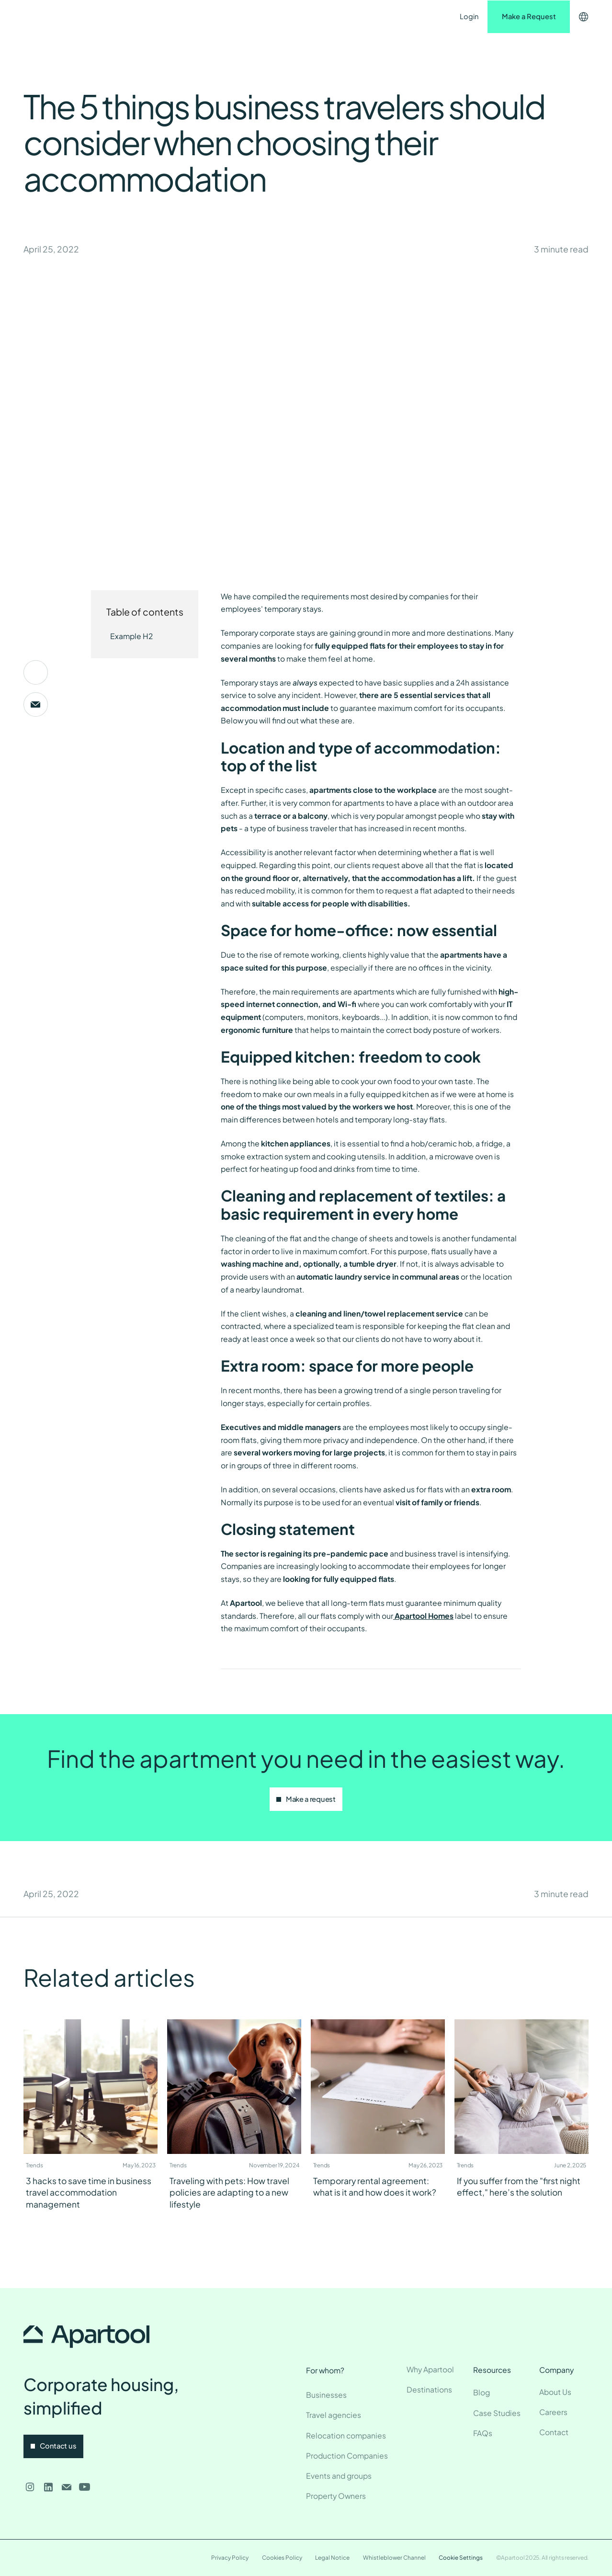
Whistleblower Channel (394, 2557)
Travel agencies (333, 2414)
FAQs (482, 2433)
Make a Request (529, 16)
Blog (481, 2392)
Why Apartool (430, 2369)
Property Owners (336, 2495)
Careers (553, 2411)
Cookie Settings (461, 2557)
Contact (319, 16)
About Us (555, 2391)
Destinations (199, 16)
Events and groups (339, 2475)
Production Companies (347, 2455)
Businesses (326, 2394)
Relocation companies (346, 2435)
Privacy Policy (230, 2557)
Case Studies (497, 2412)
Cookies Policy (282, 2557)
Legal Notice (332, 2557)
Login (469, 16)
